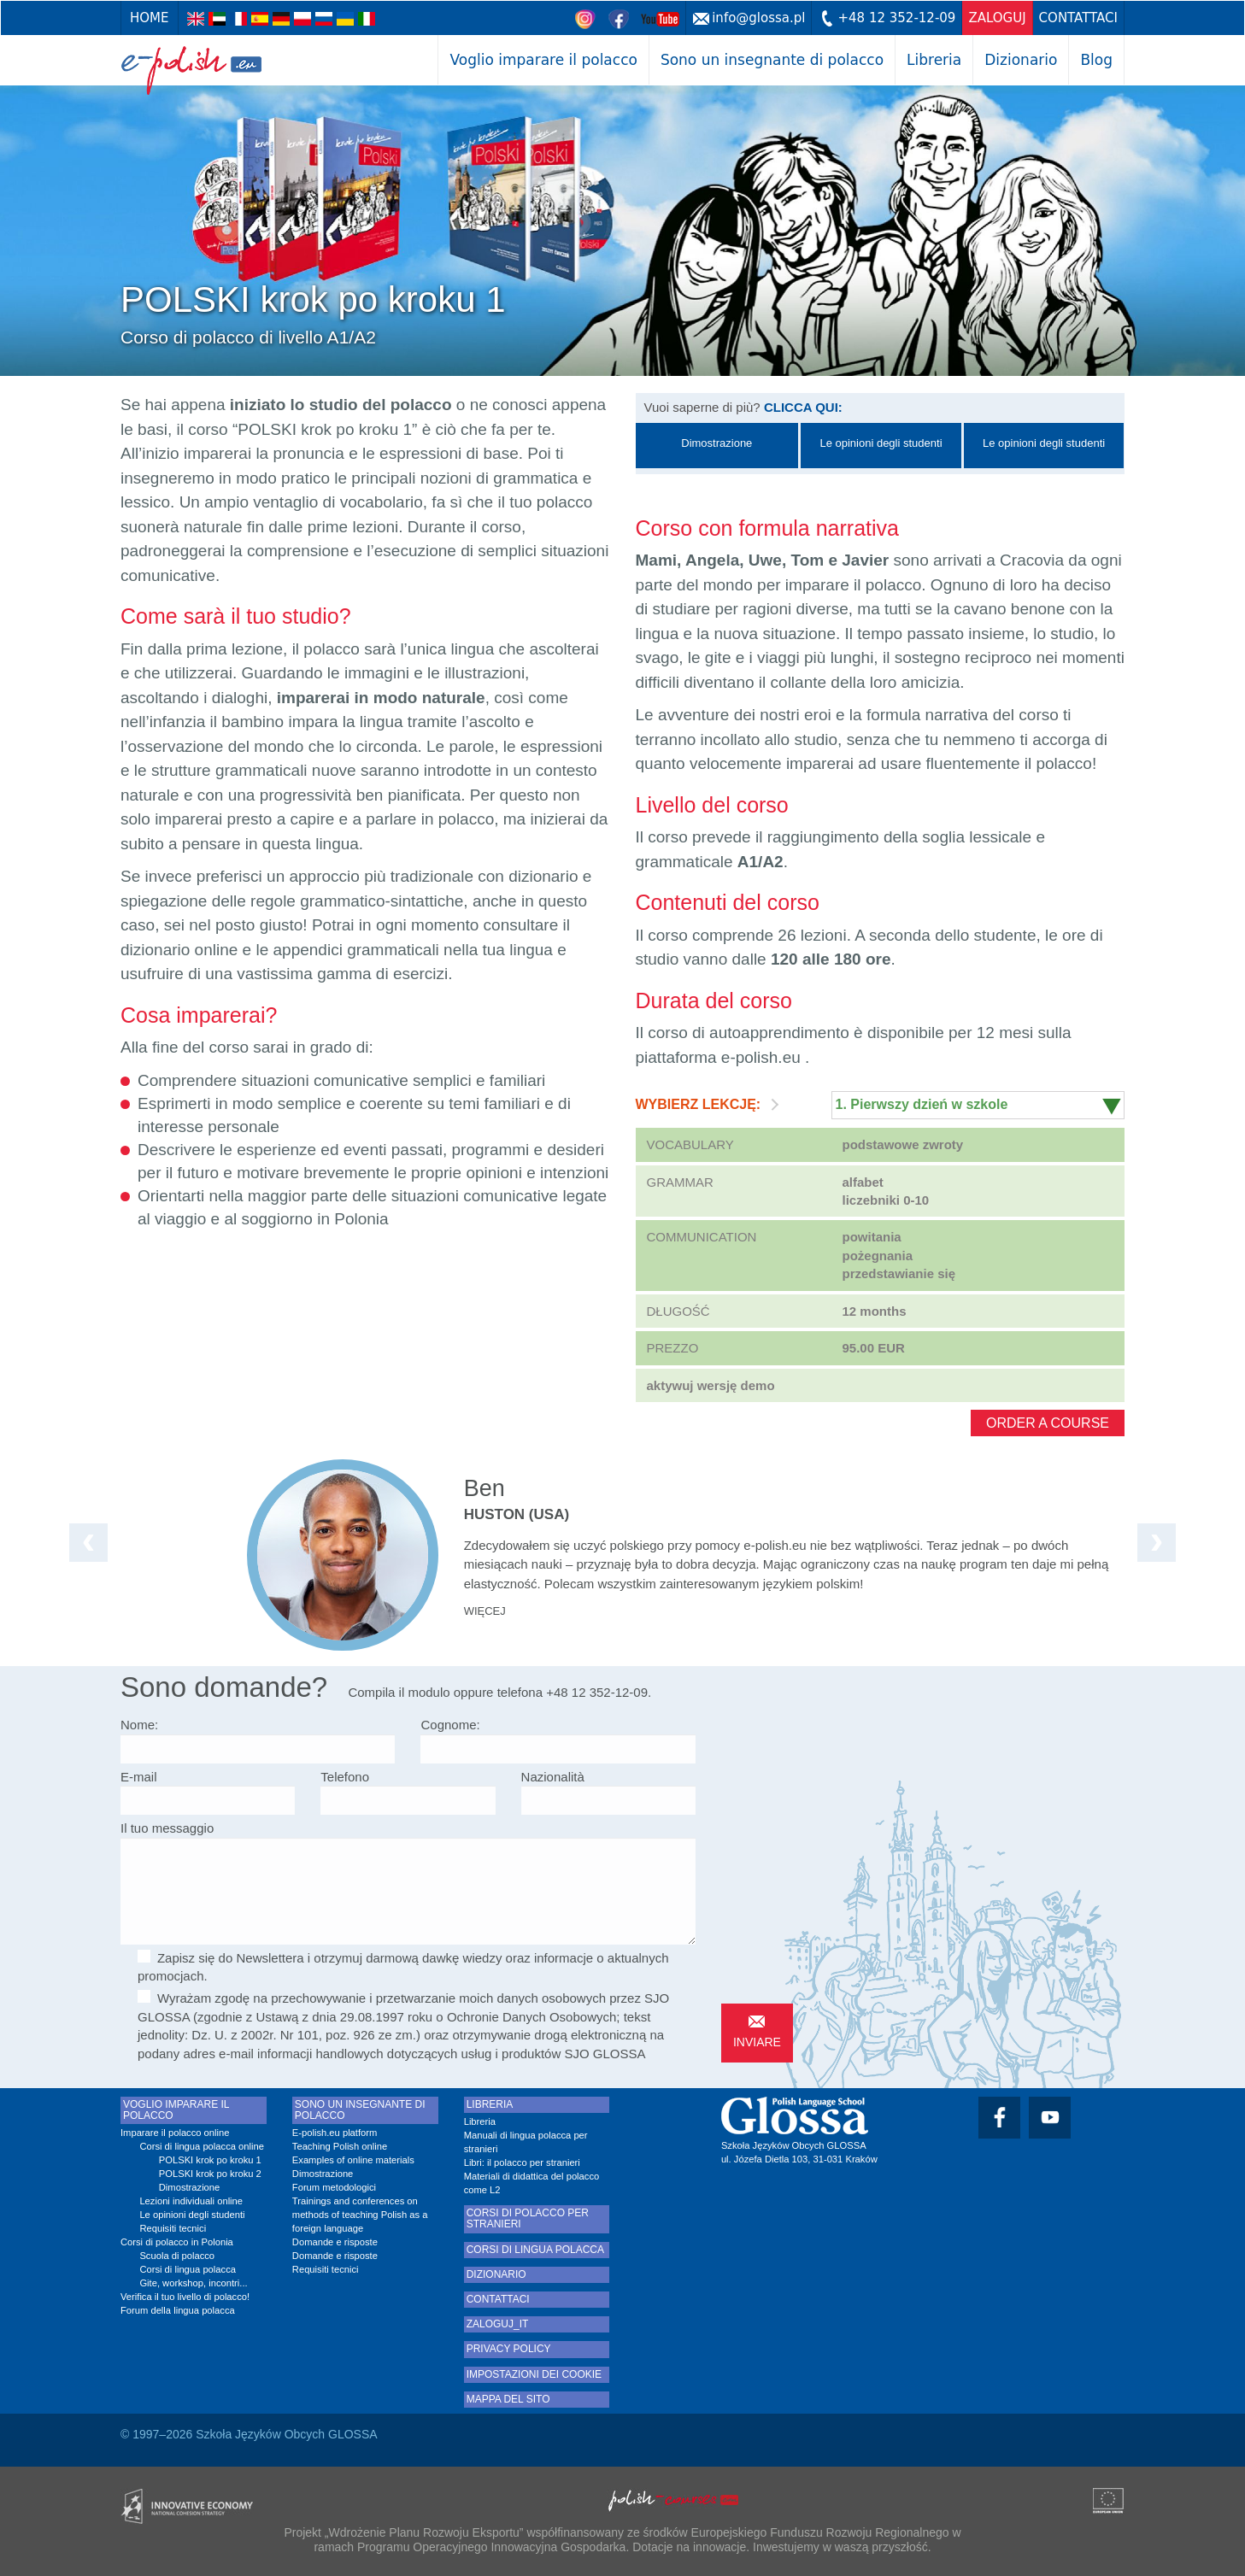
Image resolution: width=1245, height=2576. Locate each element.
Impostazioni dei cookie (534, 2374)
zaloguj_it (498, 2324)
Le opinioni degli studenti (191, 2214)
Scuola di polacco (176, 2255)
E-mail (138, 1776)
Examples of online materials (353, 2160)
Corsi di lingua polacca (187, 2269)
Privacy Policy (509, 2349)
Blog (1096, 59)
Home (149, 18)
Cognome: (449, 1724)
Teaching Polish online (339, 2146)
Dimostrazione (189, 2187)
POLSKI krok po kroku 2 (210, 2173)
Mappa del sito (508, 2399)
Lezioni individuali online (191, 2201)
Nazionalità (552, 1776)
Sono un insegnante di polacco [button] (772, 59)
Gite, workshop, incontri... (193, 2283)
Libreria (934, 59)
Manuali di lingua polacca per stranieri (526, 2142)
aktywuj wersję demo (711, 1385)
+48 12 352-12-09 (896, 18)
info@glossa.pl (758, 18)
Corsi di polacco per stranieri (528, 2219)
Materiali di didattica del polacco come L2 (532, 2183)
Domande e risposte (335, 2242)
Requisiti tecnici (172, 2228)
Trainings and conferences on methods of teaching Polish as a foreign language (360, 2214)
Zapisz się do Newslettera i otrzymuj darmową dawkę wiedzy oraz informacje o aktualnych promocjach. (403, 1966)
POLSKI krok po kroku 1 (210, 2160)
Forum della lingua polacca (177, 2310)
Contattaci (1078, 18)
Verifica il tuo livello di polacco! (185, 2296)
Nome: (139, 1724)
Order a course (1047, 1423)
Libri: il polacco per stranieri (522, 2162)
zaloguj (996, 18)
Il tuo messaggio (167, 1828)
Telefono (344, 1776)
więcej (485, 1611)
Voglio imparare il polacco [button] (543, 59)
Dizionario (1020, 59)
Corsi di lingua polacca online (201, 2146)
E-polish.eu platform (335, 2132)
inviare (757, 2042)
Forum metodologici (334, 2187)
